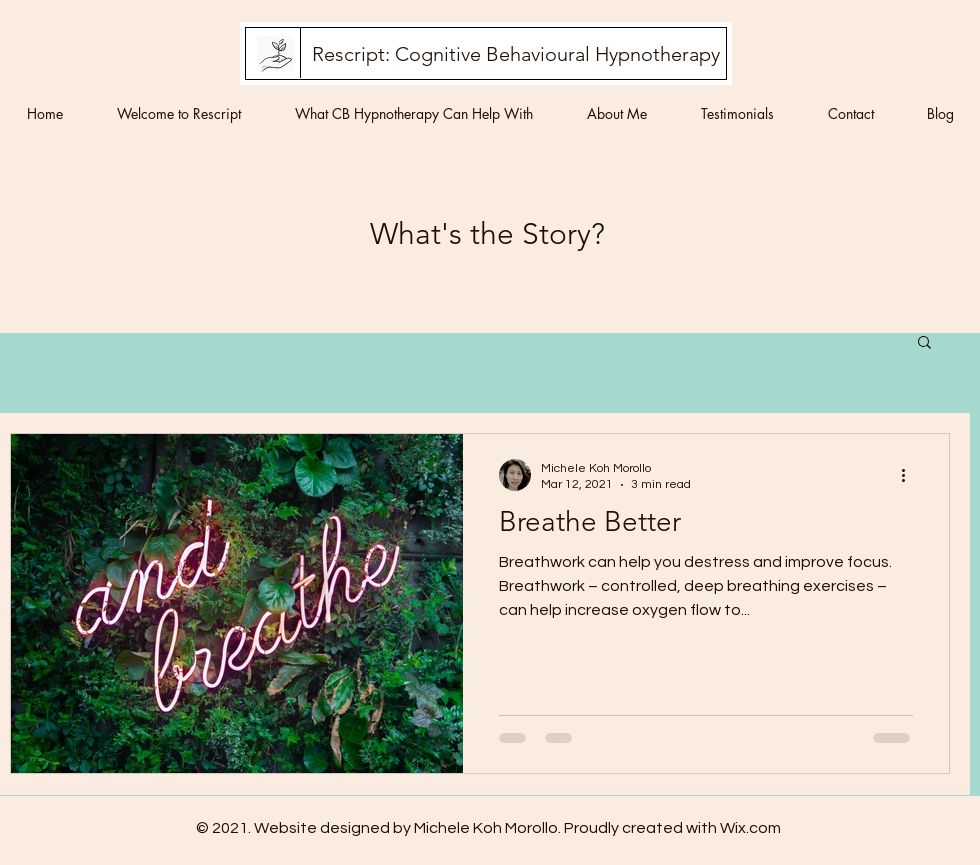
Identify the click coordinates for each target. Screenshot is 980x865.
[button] (924, 343)
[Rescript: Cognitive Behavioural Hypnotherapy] (516, 54)
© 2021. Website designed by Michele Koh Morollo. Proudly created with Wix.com (488, 828)
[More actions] (910, 475)
